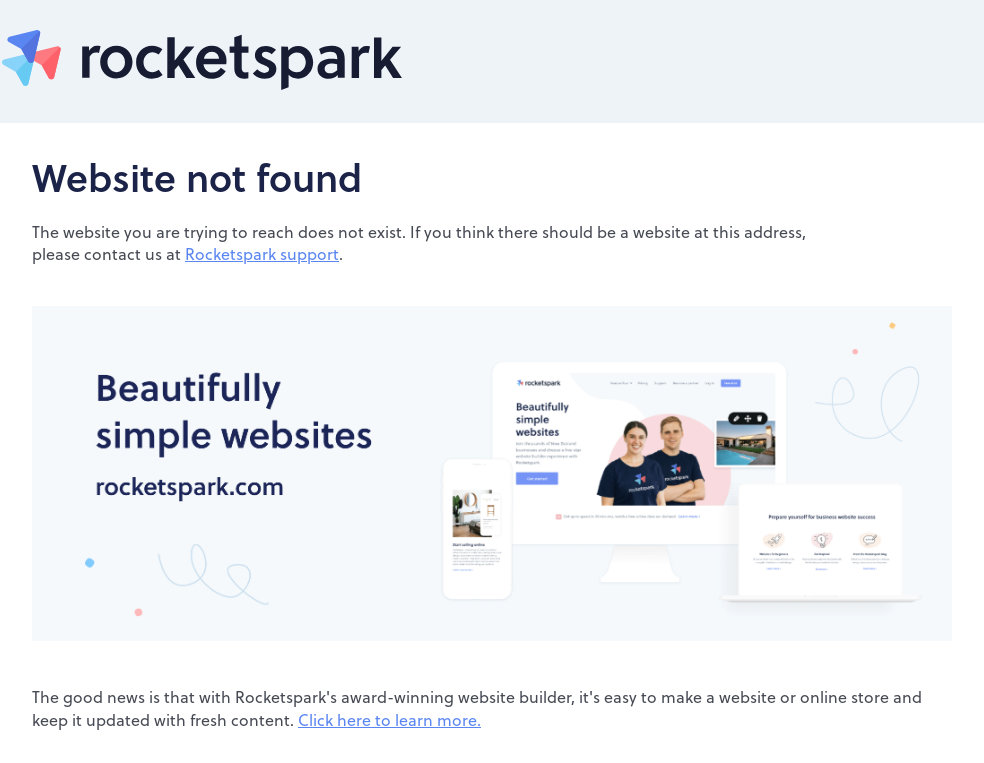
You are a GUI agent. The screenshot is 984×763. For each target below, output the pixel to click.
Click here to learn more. (389, 719)
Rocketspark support (262, 253)
